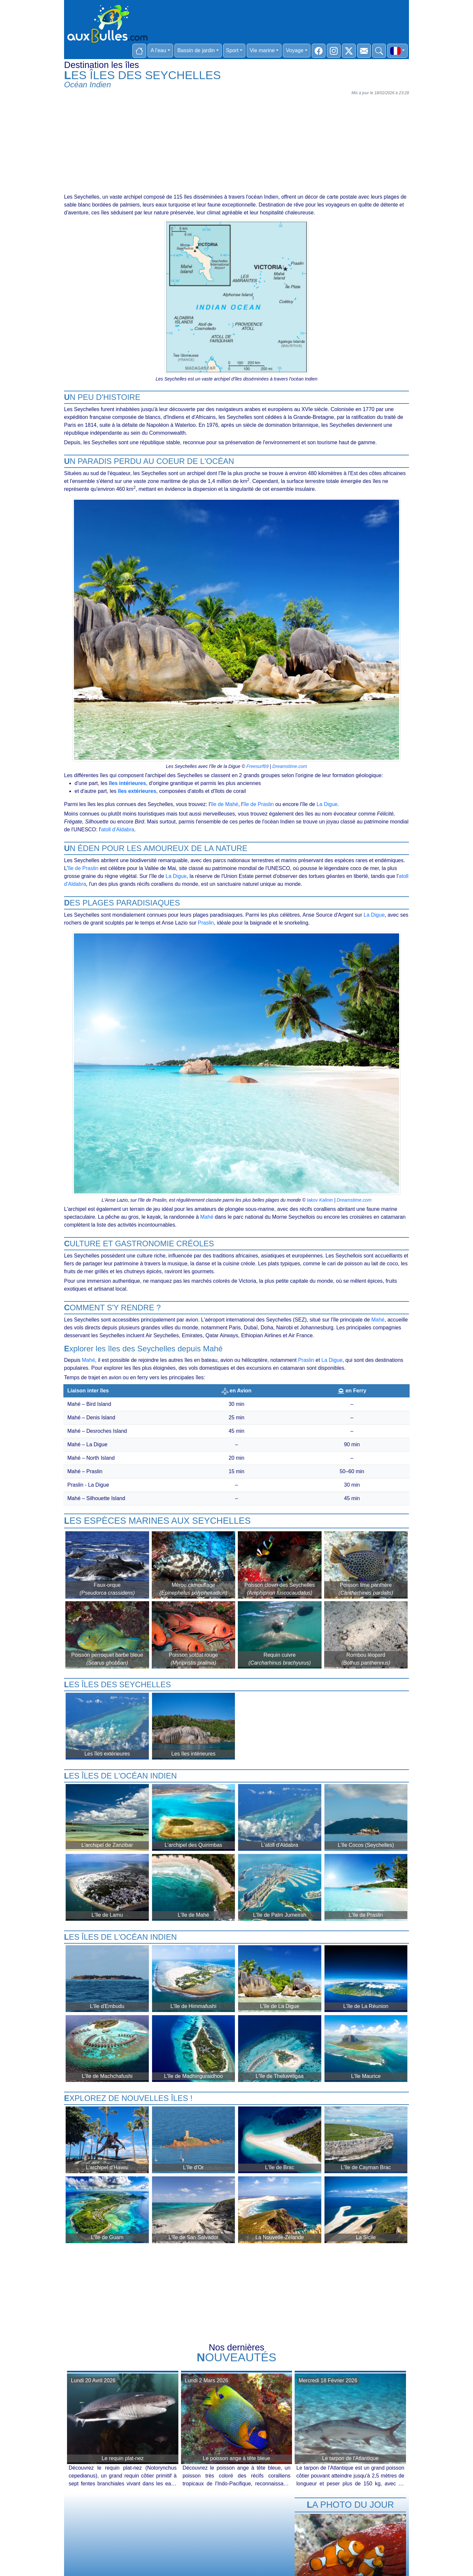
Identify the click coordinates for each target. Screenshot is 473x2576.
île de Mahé (224, 804)
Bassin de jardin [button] (196, 50)
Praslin (206, 923)
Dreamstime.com (289, 766)
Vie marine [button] (262, 50)
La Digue (327, 804)
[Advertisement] (236, 144)
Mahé (207, 1217)
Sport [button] (232, 50)
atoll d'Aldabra (117, 829)
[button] (397, 51)
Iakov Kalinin (320, 1200)
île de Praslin (258, 804)
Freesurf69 (257, 766)
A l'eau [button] (158, 50)
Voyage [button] (294, 50)
